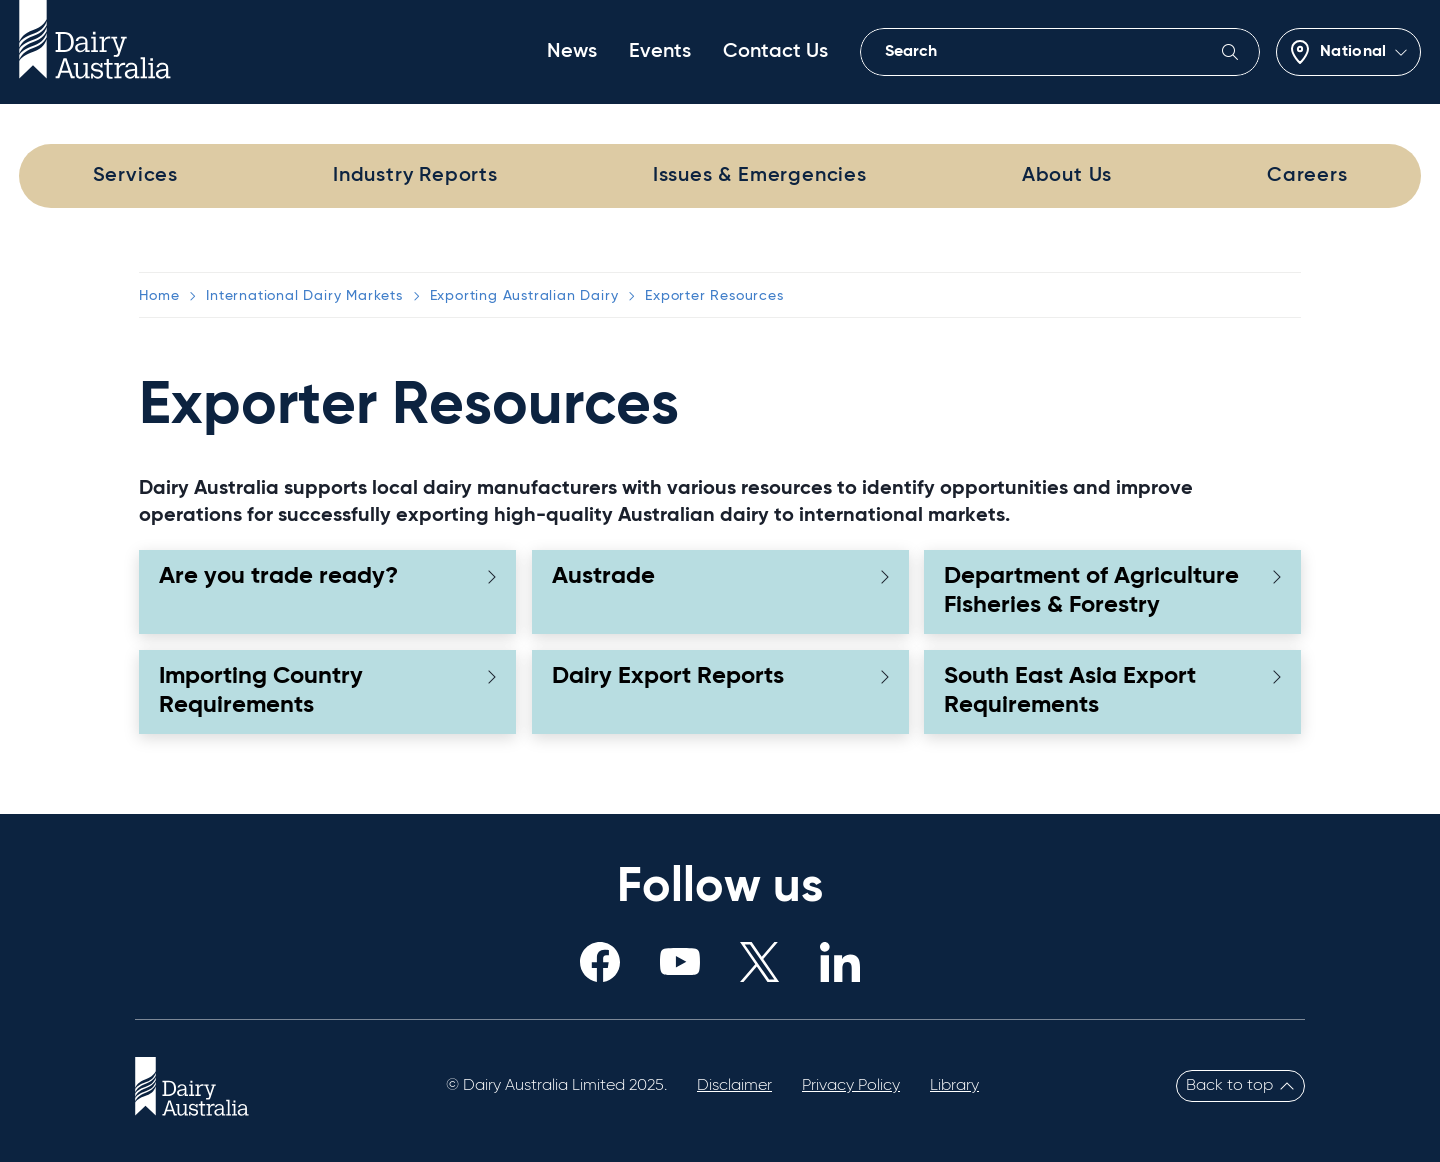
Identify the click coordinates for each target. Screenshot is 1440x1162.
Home (159, 296)
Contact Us (775, 52)
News (572, 52)
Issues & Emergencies (760, 176)
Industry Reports (415, 176)
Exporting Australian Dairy (524, 296)
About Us (1067, 176)
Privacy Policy (851, 1086)
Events (660, 52)
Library (954, 1086)
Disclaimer (734, 1086)
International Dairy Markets (304, 296)
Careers (1307, 176)
